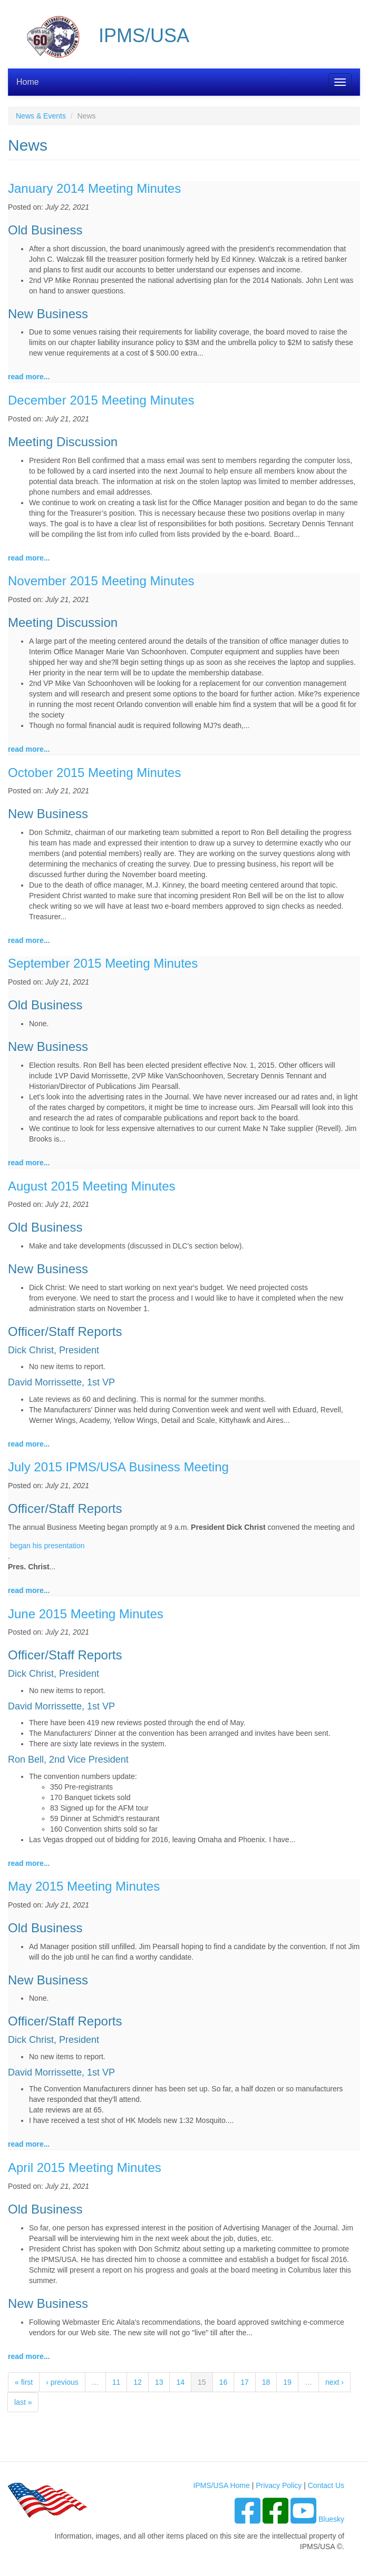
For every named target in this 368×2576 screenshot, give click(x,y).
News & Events (41, 116)
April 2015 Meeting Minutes (84, 2167)
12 (137, 2382)
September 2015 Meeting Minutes (103, 963)
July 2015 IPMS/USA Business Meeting (118, 1467)
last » (23, 2402)
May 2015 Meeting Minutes (84, 1886)
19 (287, 2382)
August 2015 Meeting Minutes (92, 1186)
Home (27, 81)
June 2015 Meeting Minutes (85, 1614)
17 (244, 2382)
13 (159, 2382)
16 (223, 2382)
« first (24, 2382)
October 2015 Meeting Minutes (94, 772)
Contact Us (326, 2485)
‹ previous (62, 2382)
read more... (29, 376)
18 (266, 2382)
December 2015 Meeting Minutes (101, 400)
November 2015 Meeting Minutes (101, 581)
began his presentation (47, 1545)
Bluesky (331, 2519)
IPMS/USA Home (221, 2485)
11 (116, 2382)
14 (180, 2382)
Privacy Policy (279, 2485)
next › (334, 2382)
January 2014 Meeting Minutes (94, 188)
